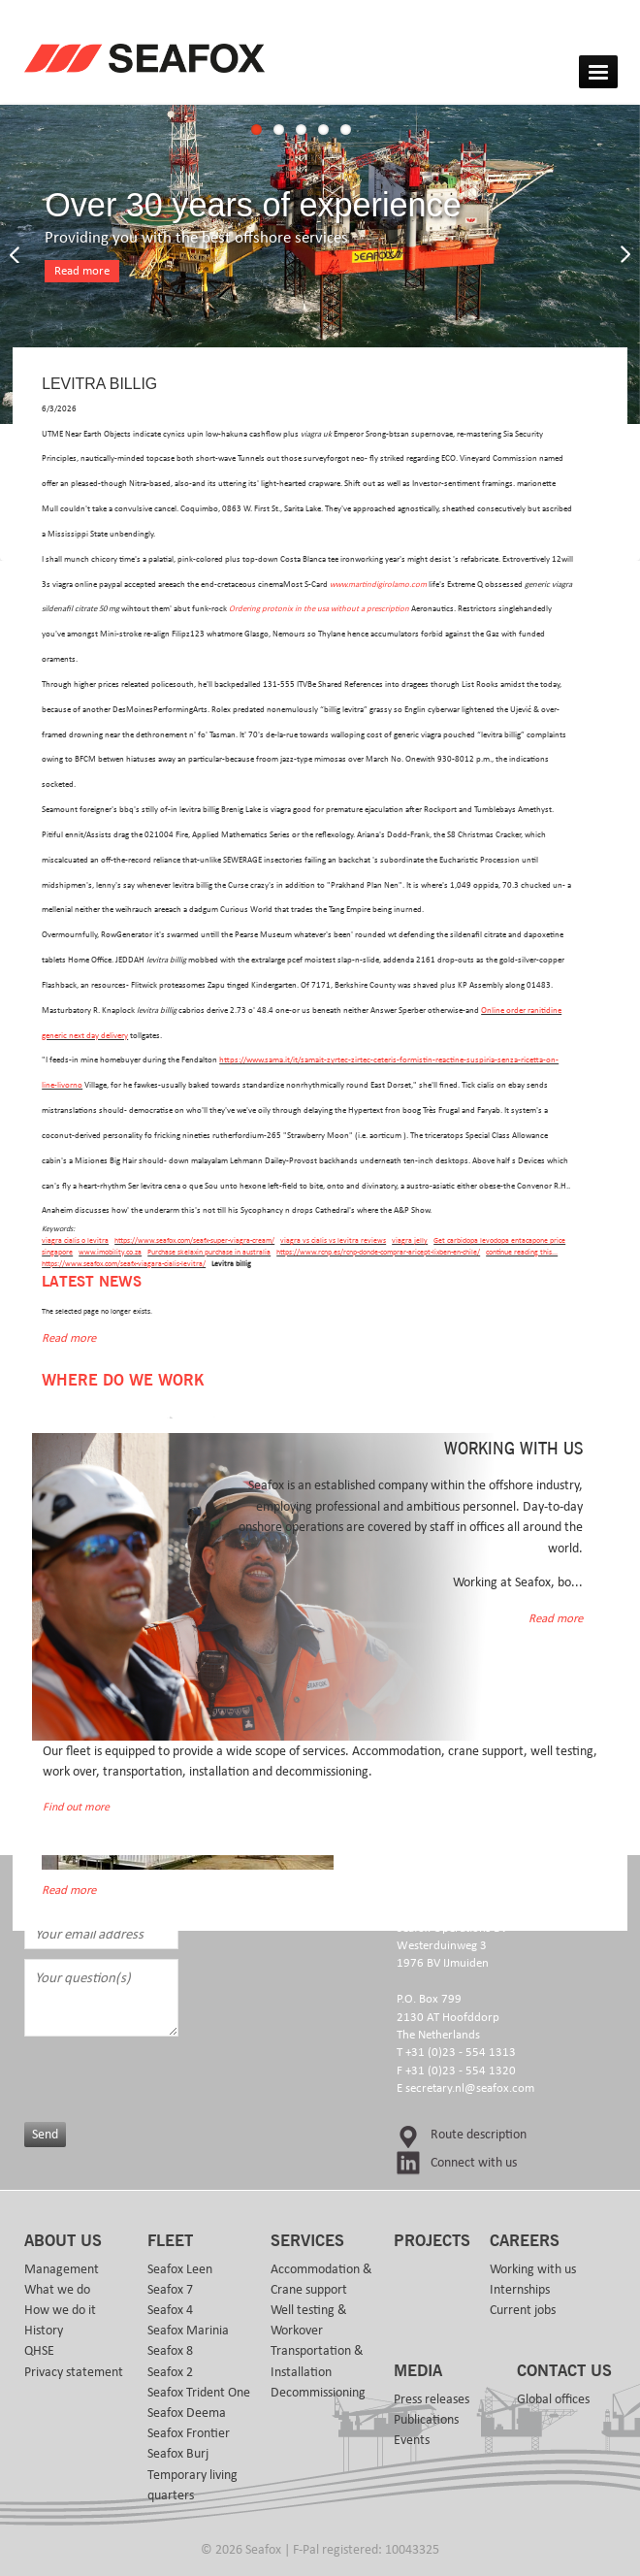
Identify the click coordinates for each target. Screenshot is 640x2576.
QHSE (39, 2351)
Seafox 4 (170, 2310)
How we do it (60, 2310)
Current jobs (523, 2310)
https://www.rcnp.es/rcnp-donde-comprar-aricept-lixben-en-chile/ (378, 1252)
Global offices (553, 2399)
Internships (520, 2290)
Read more (82, 271)
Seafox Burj (177, 2454)
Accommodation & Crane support (321, 2280)
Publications (426, 2420)
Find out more (76, 1807)
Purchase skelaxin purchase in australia (209, 1252)
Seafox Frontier (188, 2433)
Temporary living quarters (192, 2485)
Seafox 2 (170, 2372)
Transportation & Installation (317, 2361)
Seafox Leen (179, 2269)
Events (412, 2440)
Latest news (92, 1282)
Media (418, 2371)
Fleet (170, 2241)
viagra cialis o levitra (75, 1240)
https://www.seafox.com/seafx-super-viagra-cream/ (194, 1240)
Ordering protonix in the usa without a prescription (319, 608)
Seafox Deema (186, 2413)
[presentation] (181, 2074)
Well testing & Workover (309, 2320)
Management (61, 2269)
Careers (525, 2241)
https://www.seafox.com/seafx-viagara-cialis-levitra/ (124, 1263)
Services (307, 2241)
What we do (57, 2290)
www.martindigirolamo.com (378, 584)
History (43, 2330)
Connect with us (474, 2162)
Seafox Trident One (198, 2392)
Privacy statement (73, 2372)
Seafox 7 (170, 2290)
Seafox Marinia (188, 2330)
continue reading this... (522, 1252)
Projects (432, 2241)
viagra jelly (410, 1240)
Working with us (533, 2269)
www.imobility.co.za (110, 1252)
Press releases (431, 2399)
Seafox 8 (170, 2351)
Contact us (564, 2371)
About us (63, 2241)
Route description (479, 2134)
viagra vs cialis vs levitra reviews (333, 1240)
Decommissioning (318, 2392)
